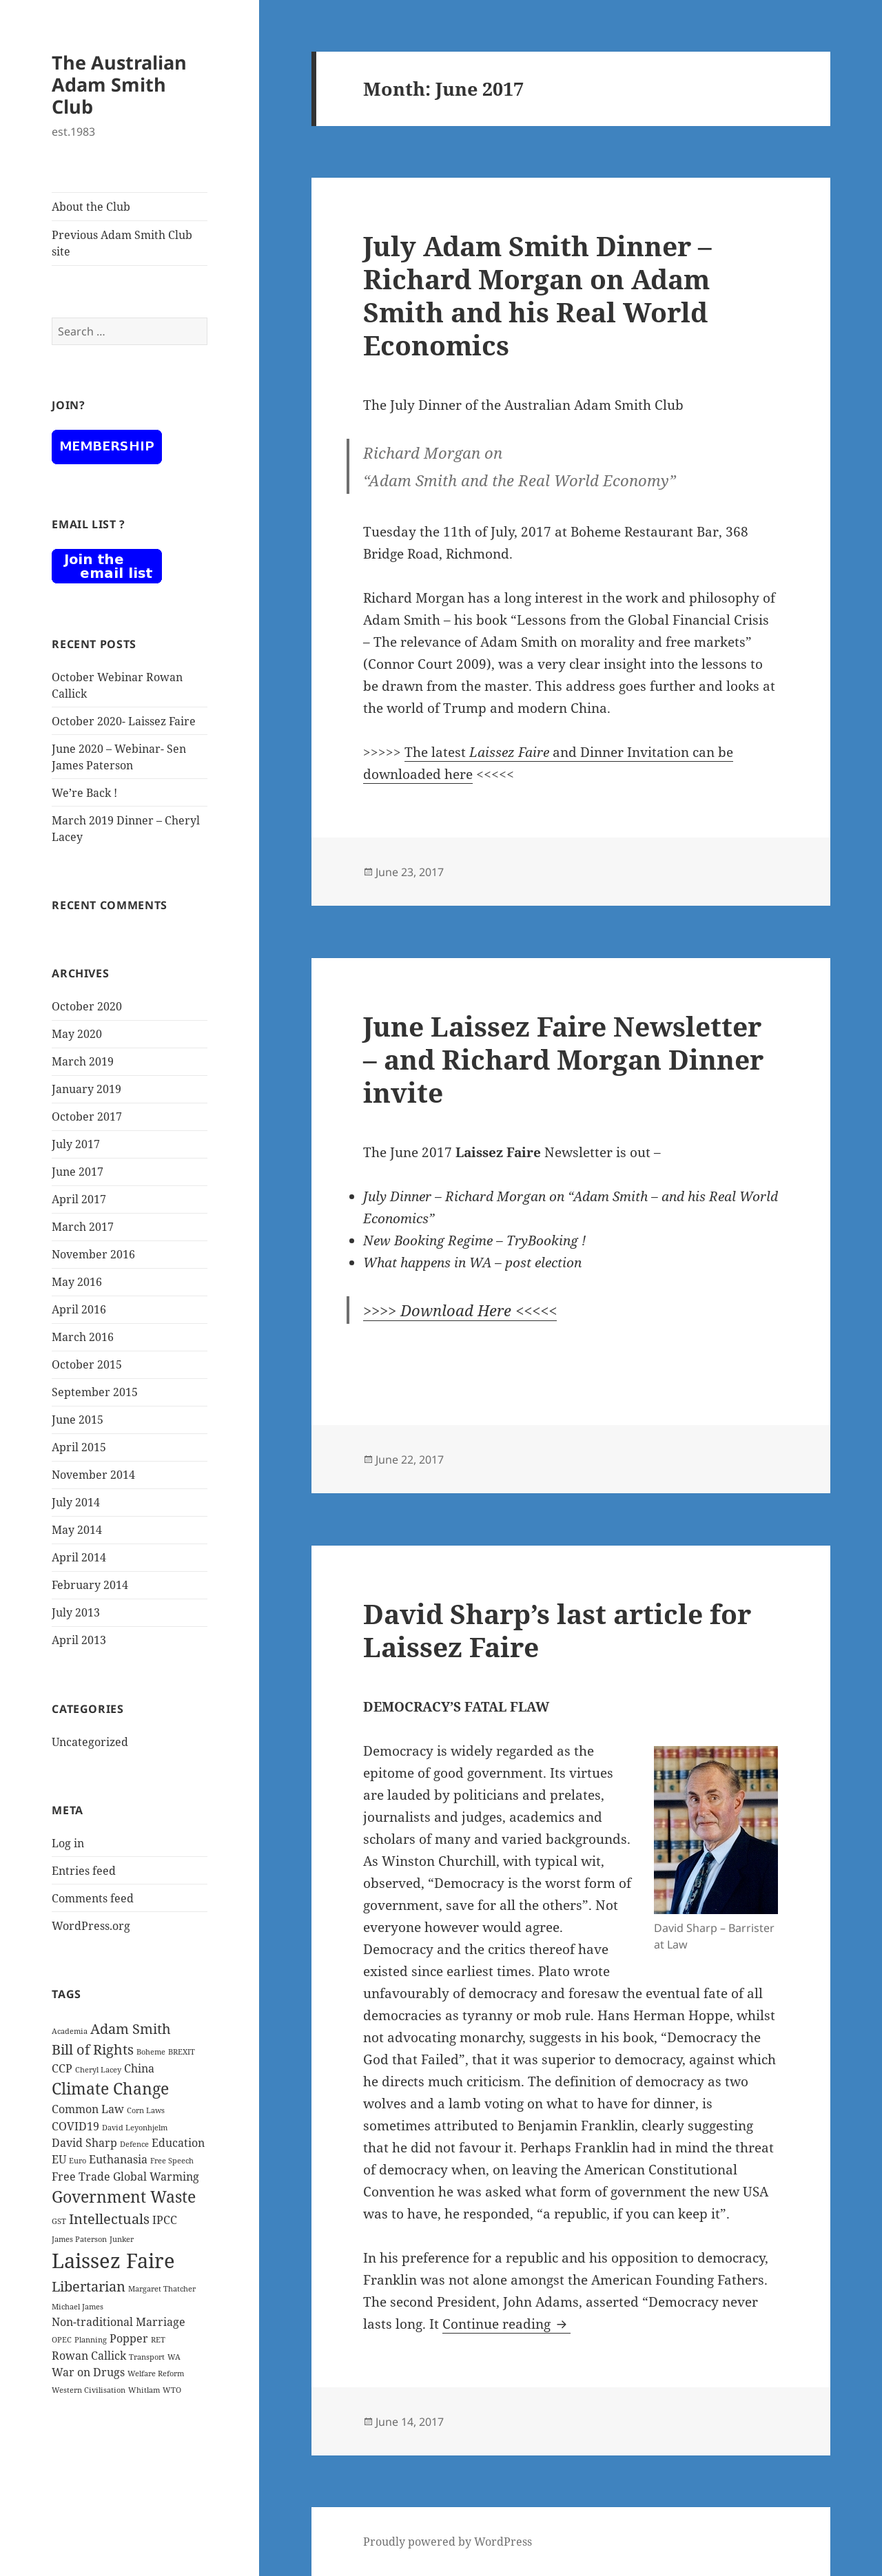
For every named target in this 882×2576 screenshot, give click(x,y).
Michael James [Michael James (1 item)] (77, 2307)
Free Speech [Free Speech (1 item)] (172, 2160)
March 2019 (83, 1061)
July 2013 (76, 1612)
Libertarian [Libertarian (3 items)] (88, 2286)
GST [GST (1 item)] (59, 2221)
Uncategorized (90, 1741)
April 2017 (79, 1199)
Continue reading (506, 2324)
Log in (68, 1843)
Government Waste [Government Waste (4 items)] (124, 2196)
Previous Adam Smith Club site (122, 243)
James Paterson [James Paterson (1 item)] (79, 2239)
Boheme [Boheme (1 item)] (150, 2052)
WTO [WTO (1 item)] (172, 2390)
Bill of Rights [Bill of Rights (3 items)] (93, 2049)
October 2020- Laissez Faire (124, 721)
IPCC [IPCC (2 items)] (164, 2219)
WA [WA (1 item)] (174, 2357)
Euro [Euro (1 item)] (77, 2160)
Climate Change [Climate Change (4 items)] (110, 2088)
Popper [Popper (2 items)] (129, 2338)
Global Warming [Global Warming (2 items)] (156, 2176)
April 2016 (79, 1309)
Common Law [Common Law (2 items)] (88, 2109)
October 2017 (87, 1116)
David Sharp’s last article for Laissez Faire (557, 1630)
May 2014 (77, 1529)
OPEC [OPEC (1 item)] (62, 2340)
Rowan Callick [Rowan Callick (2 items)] (89, 2355)
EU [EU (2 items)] (59, 2159)
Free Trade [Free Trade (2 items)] (81, 2176)
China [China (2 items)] (139, 2068)
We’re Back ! (84, 792)
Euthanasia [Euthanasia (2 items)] (118, 2159)
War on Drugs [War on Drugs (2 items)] (88, 2372)
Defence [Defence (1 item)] (134, 2144)
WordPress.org (91, 1925)
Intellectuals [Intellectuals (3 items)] (109, 2219)
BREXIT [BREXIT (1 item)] (181, 2052)
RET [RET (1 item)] (158, 2340)
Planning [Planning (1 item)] (90, 2340)
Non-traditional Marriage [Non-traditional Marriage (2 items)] (118, 2321)
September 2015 (95, 1392)
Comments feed (93, 1898)
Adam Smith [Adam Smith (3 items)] (130, 2028)
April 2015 (79, 1447)
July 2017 (76, 1144)
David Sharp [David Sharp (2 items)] (84, 2142)
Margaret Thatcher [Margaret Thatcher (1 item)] (162, 2289)
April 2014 (79, 1557)
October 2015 (87, 1364)
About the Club (91, 206)
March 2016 (83, 1336)
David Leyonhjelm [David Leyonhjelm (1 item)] (134, 2127)
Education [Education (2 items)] (178, 2142)
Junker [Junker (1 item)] (122, 2239)
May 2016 (77, 1281)
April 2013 (79, 1640)
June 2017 (77, 1171)
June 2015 (77, 1419)
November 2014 (93, 1474)
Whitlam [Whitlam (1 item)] (144, 2390)
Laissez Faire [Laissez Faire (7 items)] (113, 2260)
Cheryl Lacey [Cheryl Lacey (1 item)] (98, 2070)
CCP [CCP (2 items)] (62, 2068)
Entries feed (84, 1870)
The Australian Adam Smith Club (119, 84)
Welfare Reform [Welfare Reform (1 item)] (155, 2373)
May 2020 (77, 1033)
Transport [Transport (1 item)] (147, 2357)
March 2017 (83, 1226)
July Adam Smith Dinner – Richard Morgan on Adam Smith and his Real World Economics (537, 295)
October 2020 (87, 1006)
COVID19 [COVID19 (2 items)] (75, 2126)
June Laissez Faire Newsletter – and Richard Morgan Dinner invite (563, 1059)
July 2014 (76, 1502)
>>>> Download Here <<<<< (460, 1310)
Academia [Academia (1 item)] (70, 2031)
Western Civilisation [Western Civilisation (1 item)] (88, 2390)
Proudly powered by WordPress (447, 2541)
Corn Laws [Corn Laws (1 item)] (146, 2110)
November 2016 (93, 1254)
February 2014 (90, 1584)
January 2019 (86, 1089)
